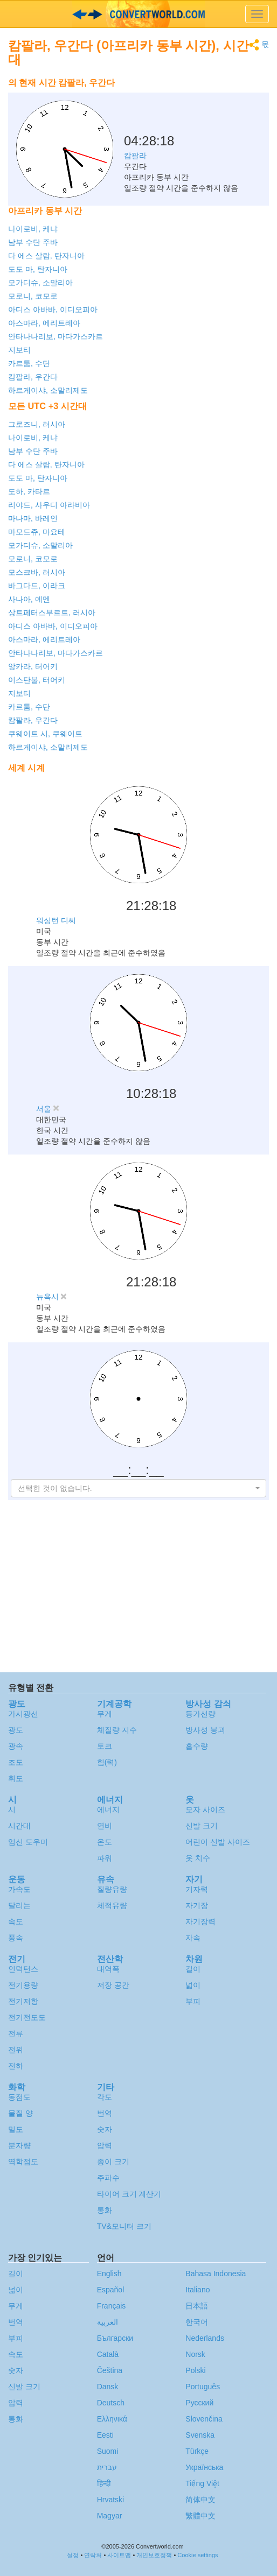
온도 (104, 1842)
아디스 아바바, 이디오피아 (53, 309)
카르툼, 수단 (29, 363)
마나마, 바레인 (33, 518)
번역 (104, 2113)
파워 (104, 1858)
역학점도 (23, 2161)
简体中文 (200, 2499)
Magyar (109, 2515)
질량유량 (112, 1889)
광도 (15, 1730)
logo (138, 14)
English (109, 2273)
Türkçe (197, 2451)
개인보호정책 (154, 2555)
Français (111, 2305)
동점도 (19, 2097)
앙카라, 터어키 (33, 666)
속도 (15, 1921)
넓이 (192, 1985)
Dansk (108, 2386)
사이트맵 (119, 2555)
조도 (15, 1762)
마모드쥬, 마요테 (36, 531)
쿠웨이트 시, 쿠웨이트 (45, 733)
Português (202, 2386)
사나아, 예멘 (29, 599)
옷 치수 (197, 1858)
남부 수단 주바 (33, 242)
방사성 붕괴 (205, 1730)
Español (110, 2289)
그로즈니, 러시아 (36, 424)
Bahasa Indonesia (215, 2273)
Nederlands (204, 2338)
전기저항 (23, 2001)
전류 (15, 2033)
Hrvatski (110, 2499)
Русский (199, 2402)
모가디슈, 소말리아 (40, 282)
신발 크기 (201, 1825)
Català (108, 2354)
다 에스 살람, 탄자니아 (46, 255)
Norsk (195, 2354)
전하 (15, 2065)
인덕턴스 (23, 1969)
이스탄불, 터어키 (36, 679)
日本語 (196, 2305)
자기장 (196, 1905)
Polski (195, 2370)
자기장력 (200, 1921)
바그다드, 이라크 (36, 585)
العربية (107, 2322)
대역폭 (108, 1969)
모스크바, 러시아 (36, 572)
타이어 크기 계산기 (129, 2194)
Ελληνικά (112, 2419)
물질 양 (20, 2113)
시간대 (19, 1825)
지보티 (19, 350)
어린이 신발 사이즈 (217, 1842)
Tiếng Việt (202, 2483)
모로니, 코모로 (33, 296)
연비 (104, 1825)
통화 (104, 2210)
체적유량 (112, 1905)
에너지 (108, 1809)
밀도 (15, 2129)
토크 (104, 1746)
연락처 (93, 2555)
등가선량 (200, 1713)
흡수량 (196, 1746)
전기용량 (23, 1985)
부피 (192, 2001)
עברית (107, 2467)
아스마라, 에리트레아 (44, 323)
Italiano (197, 2289)
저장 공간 (113, 1985)
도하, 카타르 (29, 491)
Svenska (199, 2435)
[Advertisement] (201, 99)
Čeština (109, 2370)
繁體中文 (200, 2515)
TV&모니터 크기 (124, 2226)
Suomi (108, 2451)
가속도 (19, 1889)
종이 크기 (113, 2161)
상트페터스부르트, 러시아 (51, 612)
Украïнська (204, 2467)
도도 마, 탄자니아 (37, 269)
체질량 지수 (117, 1730)
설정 (73, 2555)
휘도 (15, 1778)
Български (115, 2338)
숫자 (104, 2129)
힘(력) (107, 1762)
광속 (15, 1746)
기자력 (196, 1889)
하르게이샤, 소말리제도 (48, 390)
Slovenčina (204, 2419)
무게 (104, 1713)
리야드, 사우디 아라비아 (49, 505)
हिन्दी (104, 2483)
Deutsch (110, 2402)
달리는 (19, 1905)
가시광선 (23, 1713)
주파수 (108, 2177)
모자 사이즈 (205, 1809)
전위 (15, 2049)
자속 (192, 1937)
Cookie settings (197, 2555)
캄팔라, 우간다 (33, 376)
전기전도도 (27, 2017)
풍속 (15, 1937)
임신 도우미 (28, 1842)
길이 (192, 1969)
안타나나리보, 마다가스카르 (55, 336)
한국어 (196, 2322)
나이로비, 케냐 (33, 228)
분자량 (19, 2145)
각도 (104, 2097)
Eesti (105, 2435)
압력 (104, 2145)
